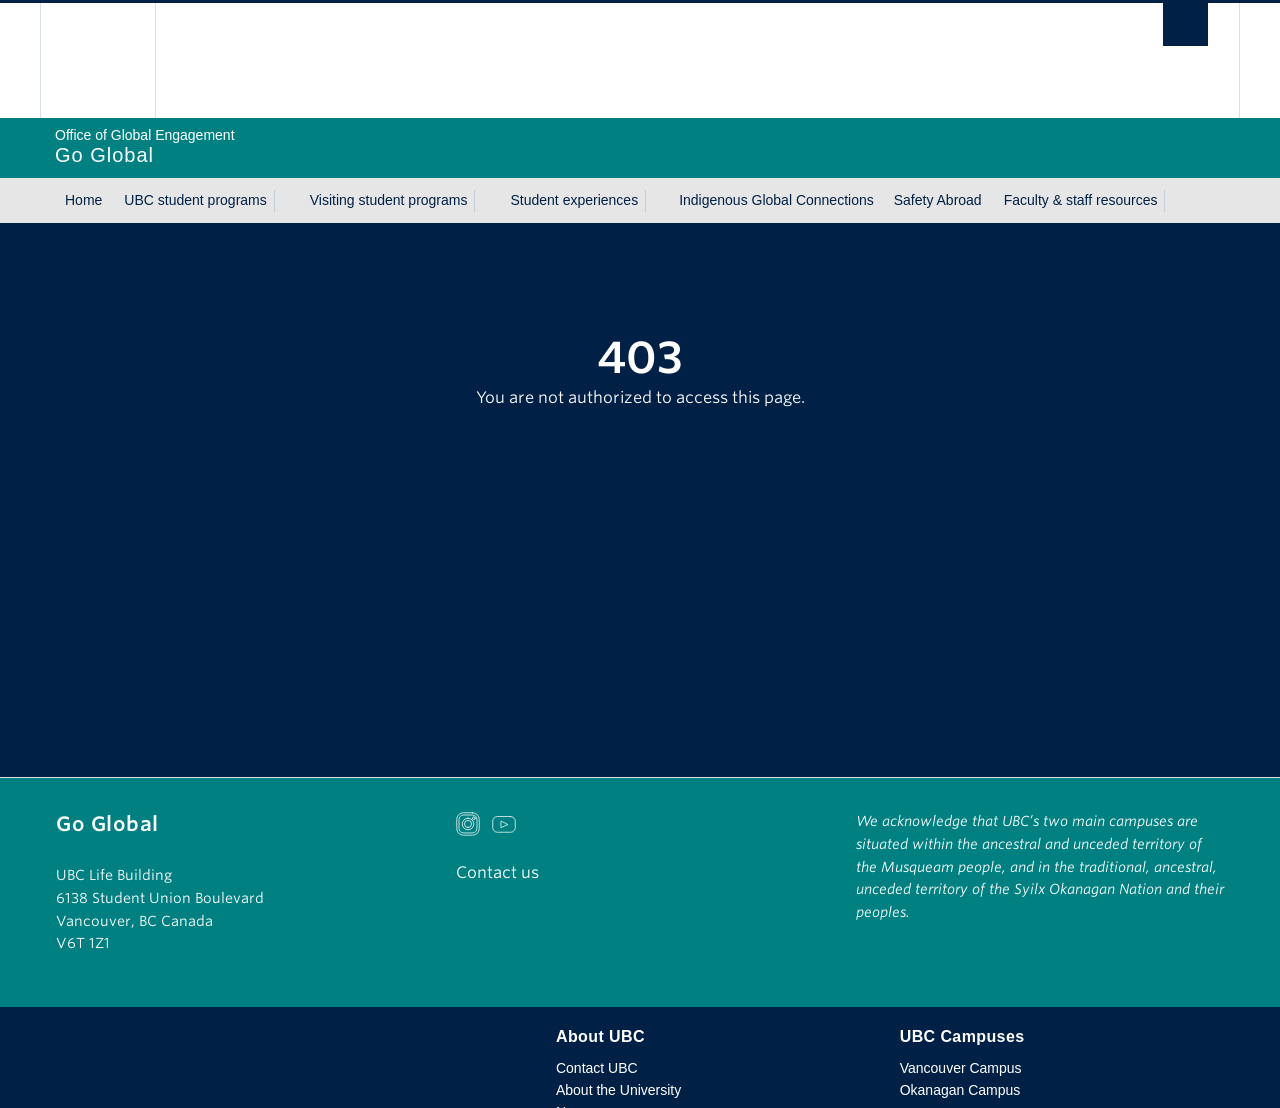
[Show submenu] (286, 201)
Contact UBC (597, 1068)
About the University (618, 1090)
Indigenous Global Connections (776, 200)
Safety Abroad (938, 200)
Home (83, 200)
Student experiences (574, 200)
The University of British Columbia (97, 60)
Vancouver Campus (961, 1068)
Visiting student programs (389, 200)
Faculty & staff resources (1081, 200)
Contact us (497, 872)
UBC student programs (195, 200)
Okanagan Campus (960, 1090)
